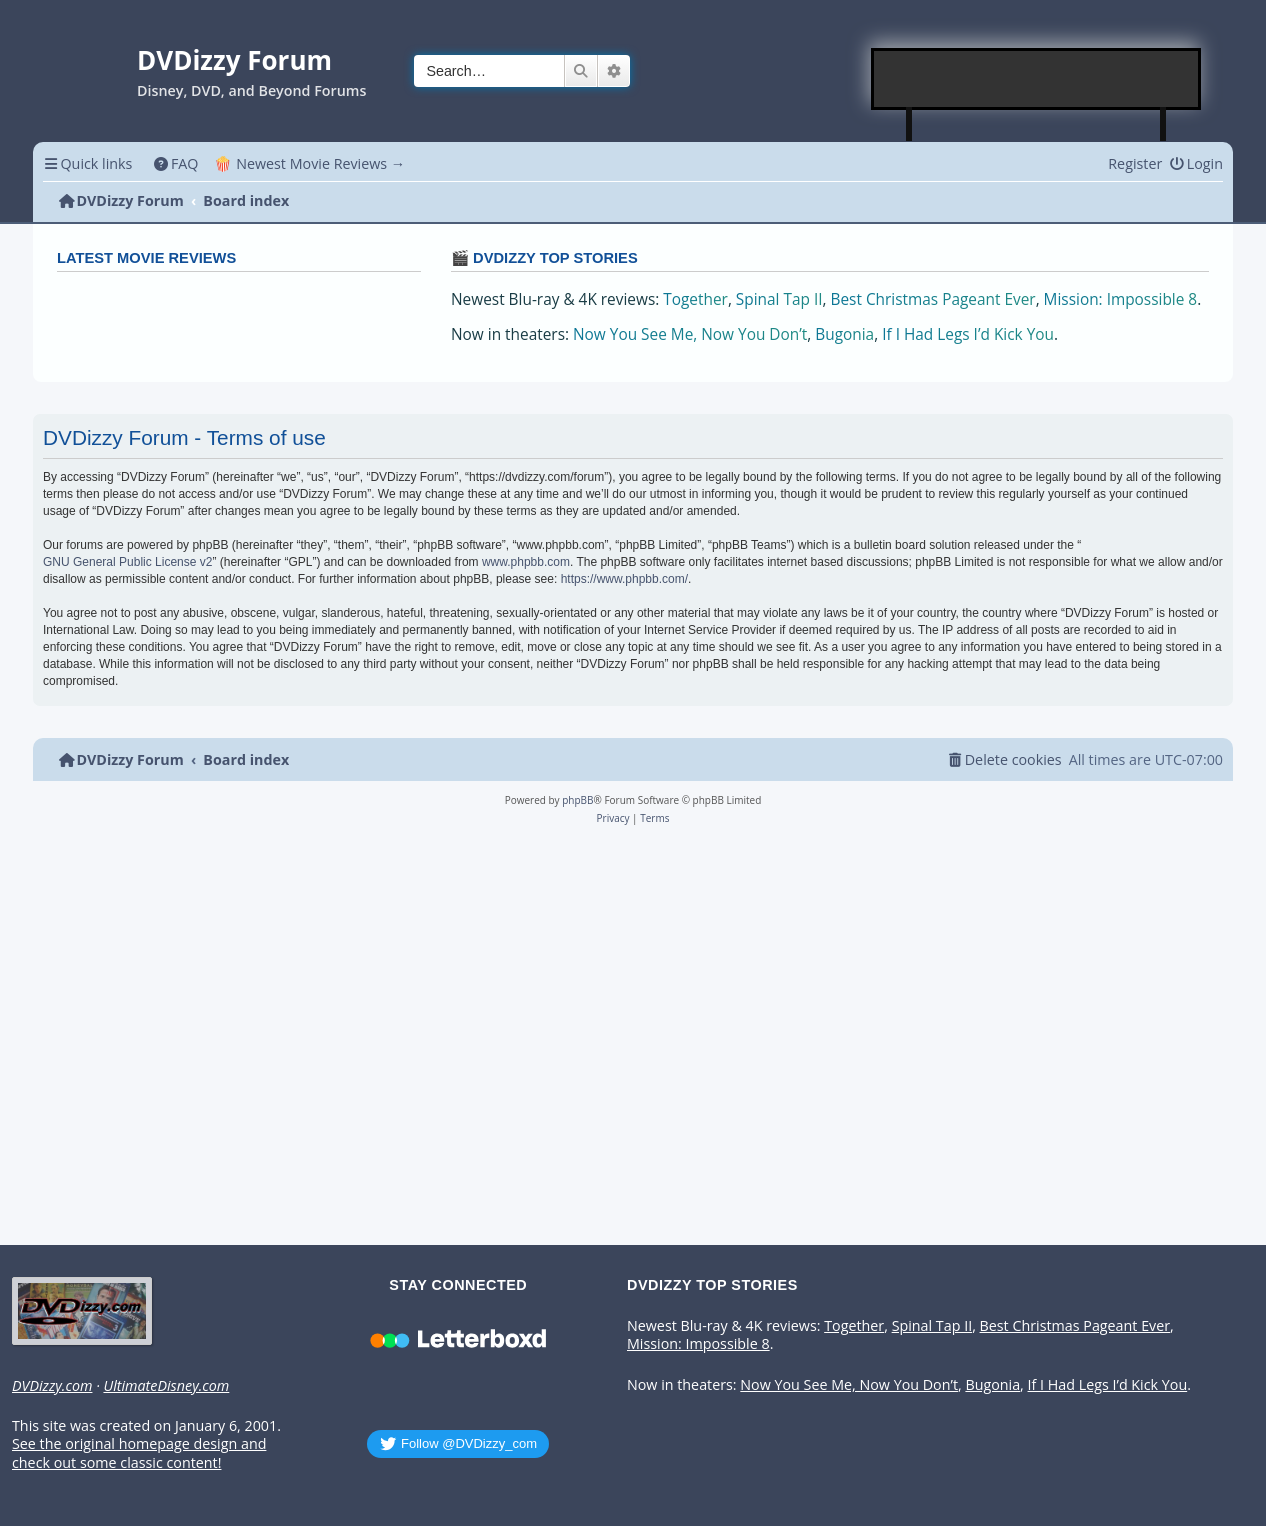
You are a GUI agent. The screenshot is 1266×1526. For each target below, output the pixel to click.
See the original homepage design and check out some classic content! (139, 1453)
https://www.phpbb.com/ (624, 579)
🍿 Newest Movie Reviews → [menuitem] (309, 163)
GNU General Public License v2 (127, 562)
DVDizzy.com (52, 1386)
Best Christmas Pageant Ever (933, 299)
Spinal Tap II (779, 299)
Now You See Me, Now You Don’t (690, 334)
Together (695, 299)
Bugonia (844, 334)
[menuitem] (175, 163)
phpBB (577, 800)
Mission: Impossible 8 (1121, 299)
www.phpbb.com (526, 562)
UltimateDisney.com (166, 1386)
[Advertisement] (1037, 79)
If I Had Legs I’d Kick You (968, 334)
